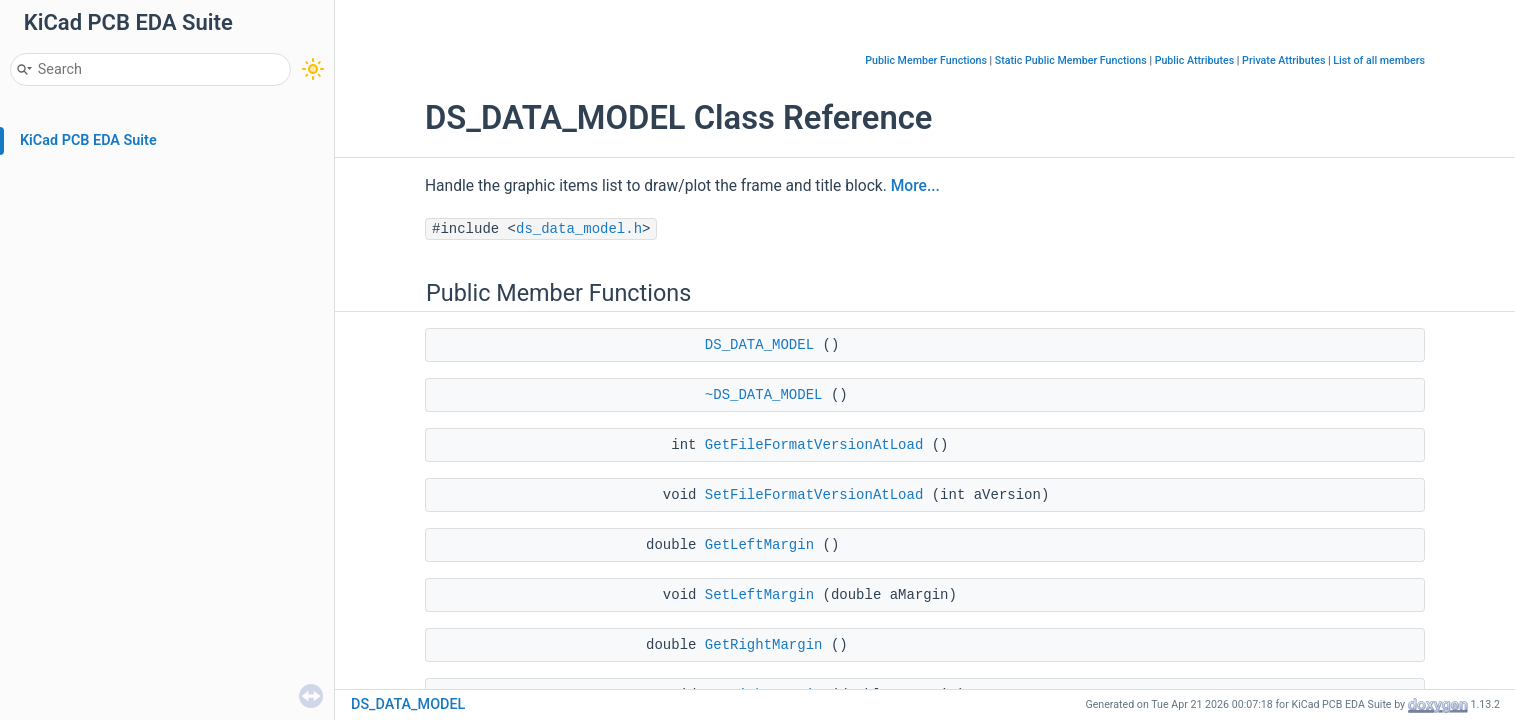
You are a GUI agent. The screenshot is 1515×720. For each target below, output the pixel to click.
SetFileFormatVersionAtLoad (814, 495)
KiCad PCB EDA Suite (88, 140)
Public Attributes (1195, 60)
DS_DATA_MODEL (759, 345)
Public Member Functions (926, 60)
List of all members (1379, 60)
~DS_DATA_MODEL (764, 395)
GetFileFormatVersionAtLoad (814, 445)
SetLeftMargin (759, 595)
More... (915, 186)
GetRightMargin (764, 645)
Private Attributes (1283, 60)
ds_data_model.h (579, 229)
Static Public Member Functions (1071, 60)
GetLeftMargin (759, 545)
